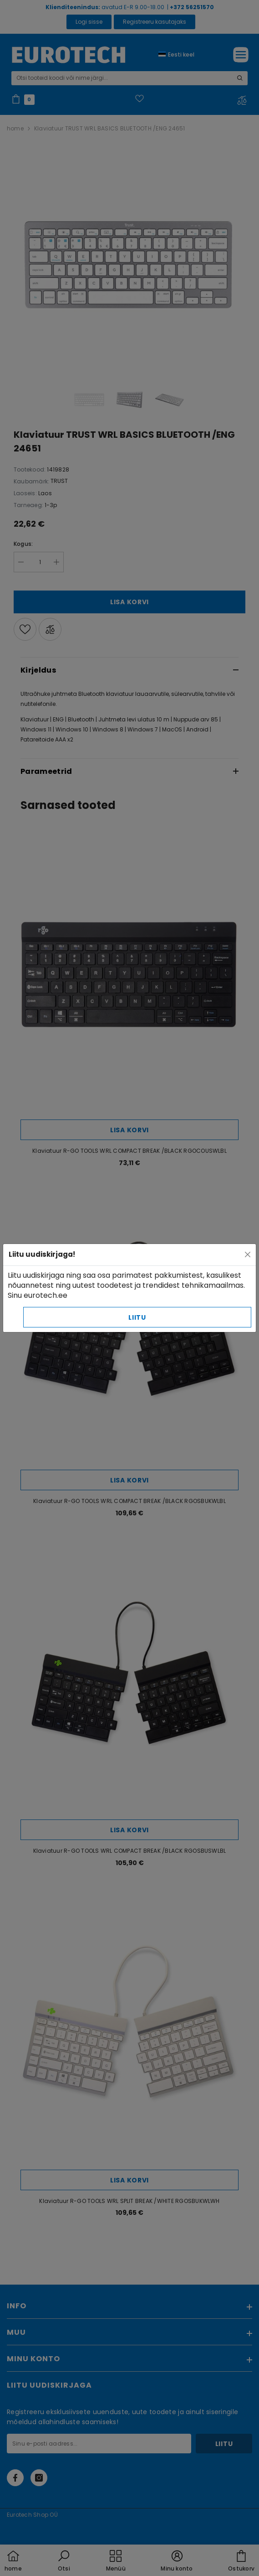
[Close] (247, 1254)
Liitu (137, 1317)
